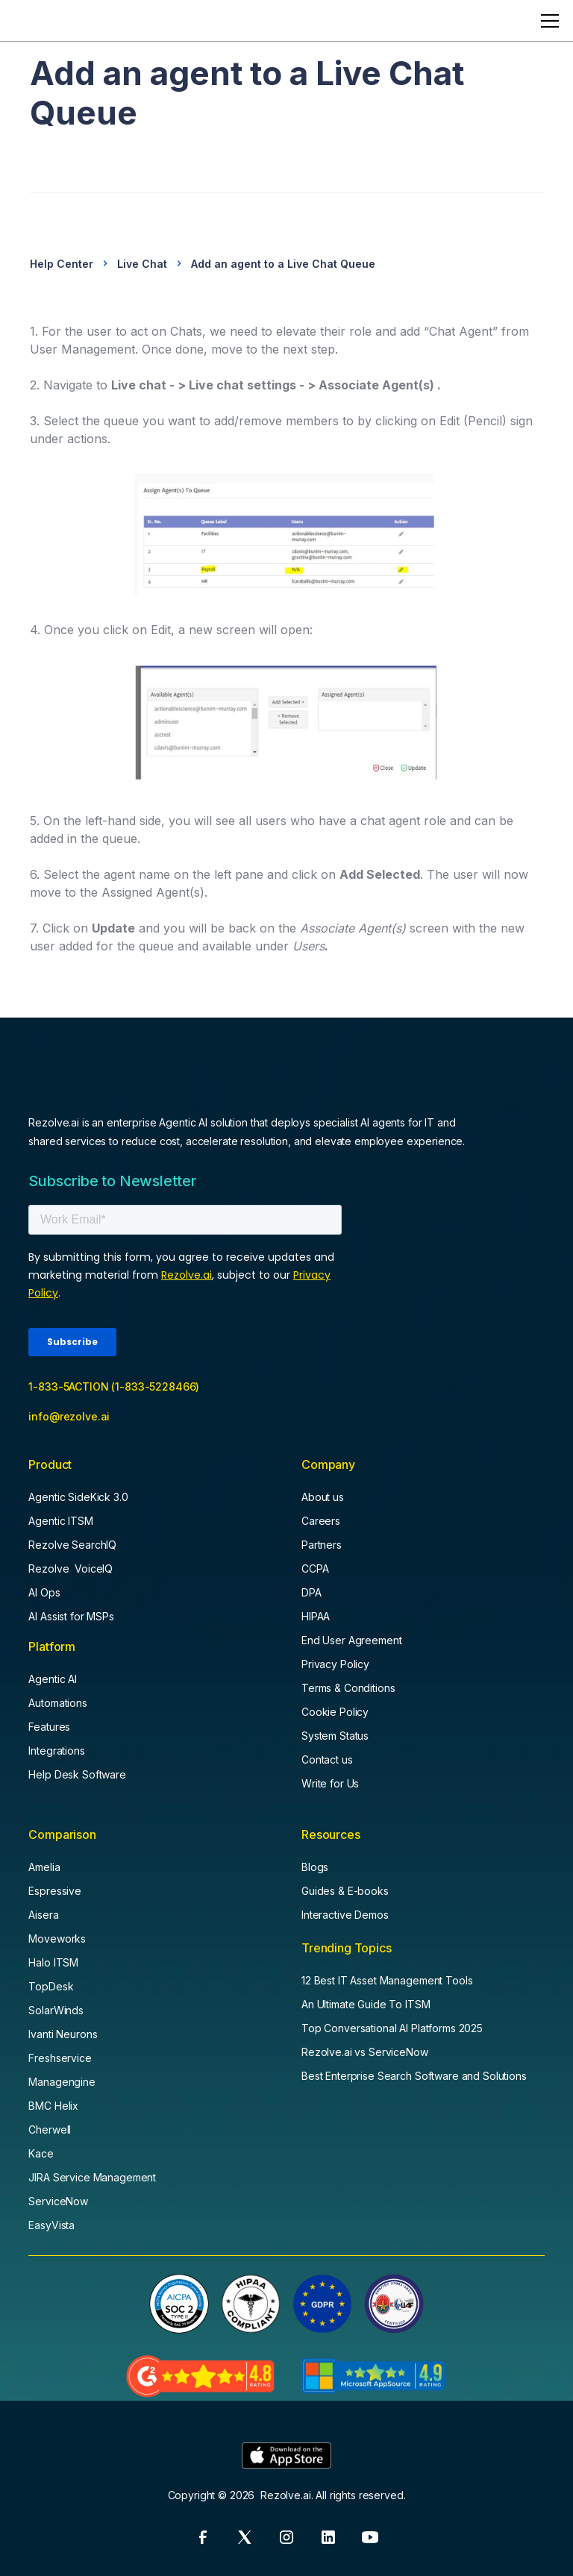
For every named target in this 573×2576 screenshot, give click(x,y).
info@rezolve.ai (69, 1416)
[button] (547, 21)
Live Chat (142, 263)
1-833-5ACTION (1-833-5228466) (113, 1386)
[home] (48, 21)
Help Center (61, 263)
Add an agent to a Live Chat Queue (283, 263)
